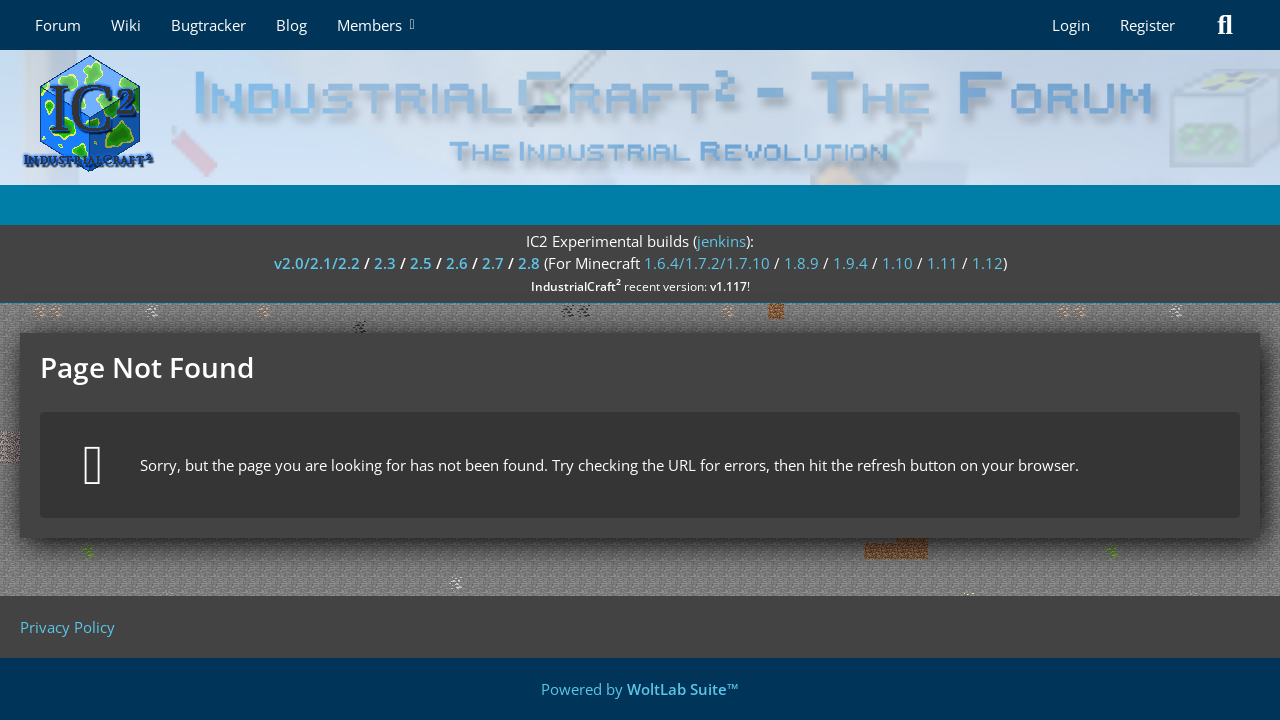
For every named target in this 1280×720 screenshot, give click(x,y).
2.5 (421, 263)
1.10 (897, 263)
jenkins (721, 241)
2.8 (529, 263)
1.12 (987, 263)
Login (1071, 25)
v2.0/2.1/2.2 (317, 263)
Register (1147, 25)
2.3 (385, 263)
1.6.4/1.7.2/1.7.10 (707, 263)
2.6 (457, 263)
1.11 (942, 263)
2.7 (493, 263)
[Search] (1225, 25)
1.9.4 (850, 263)
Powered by (640, 689)
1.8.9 (801, 263)
